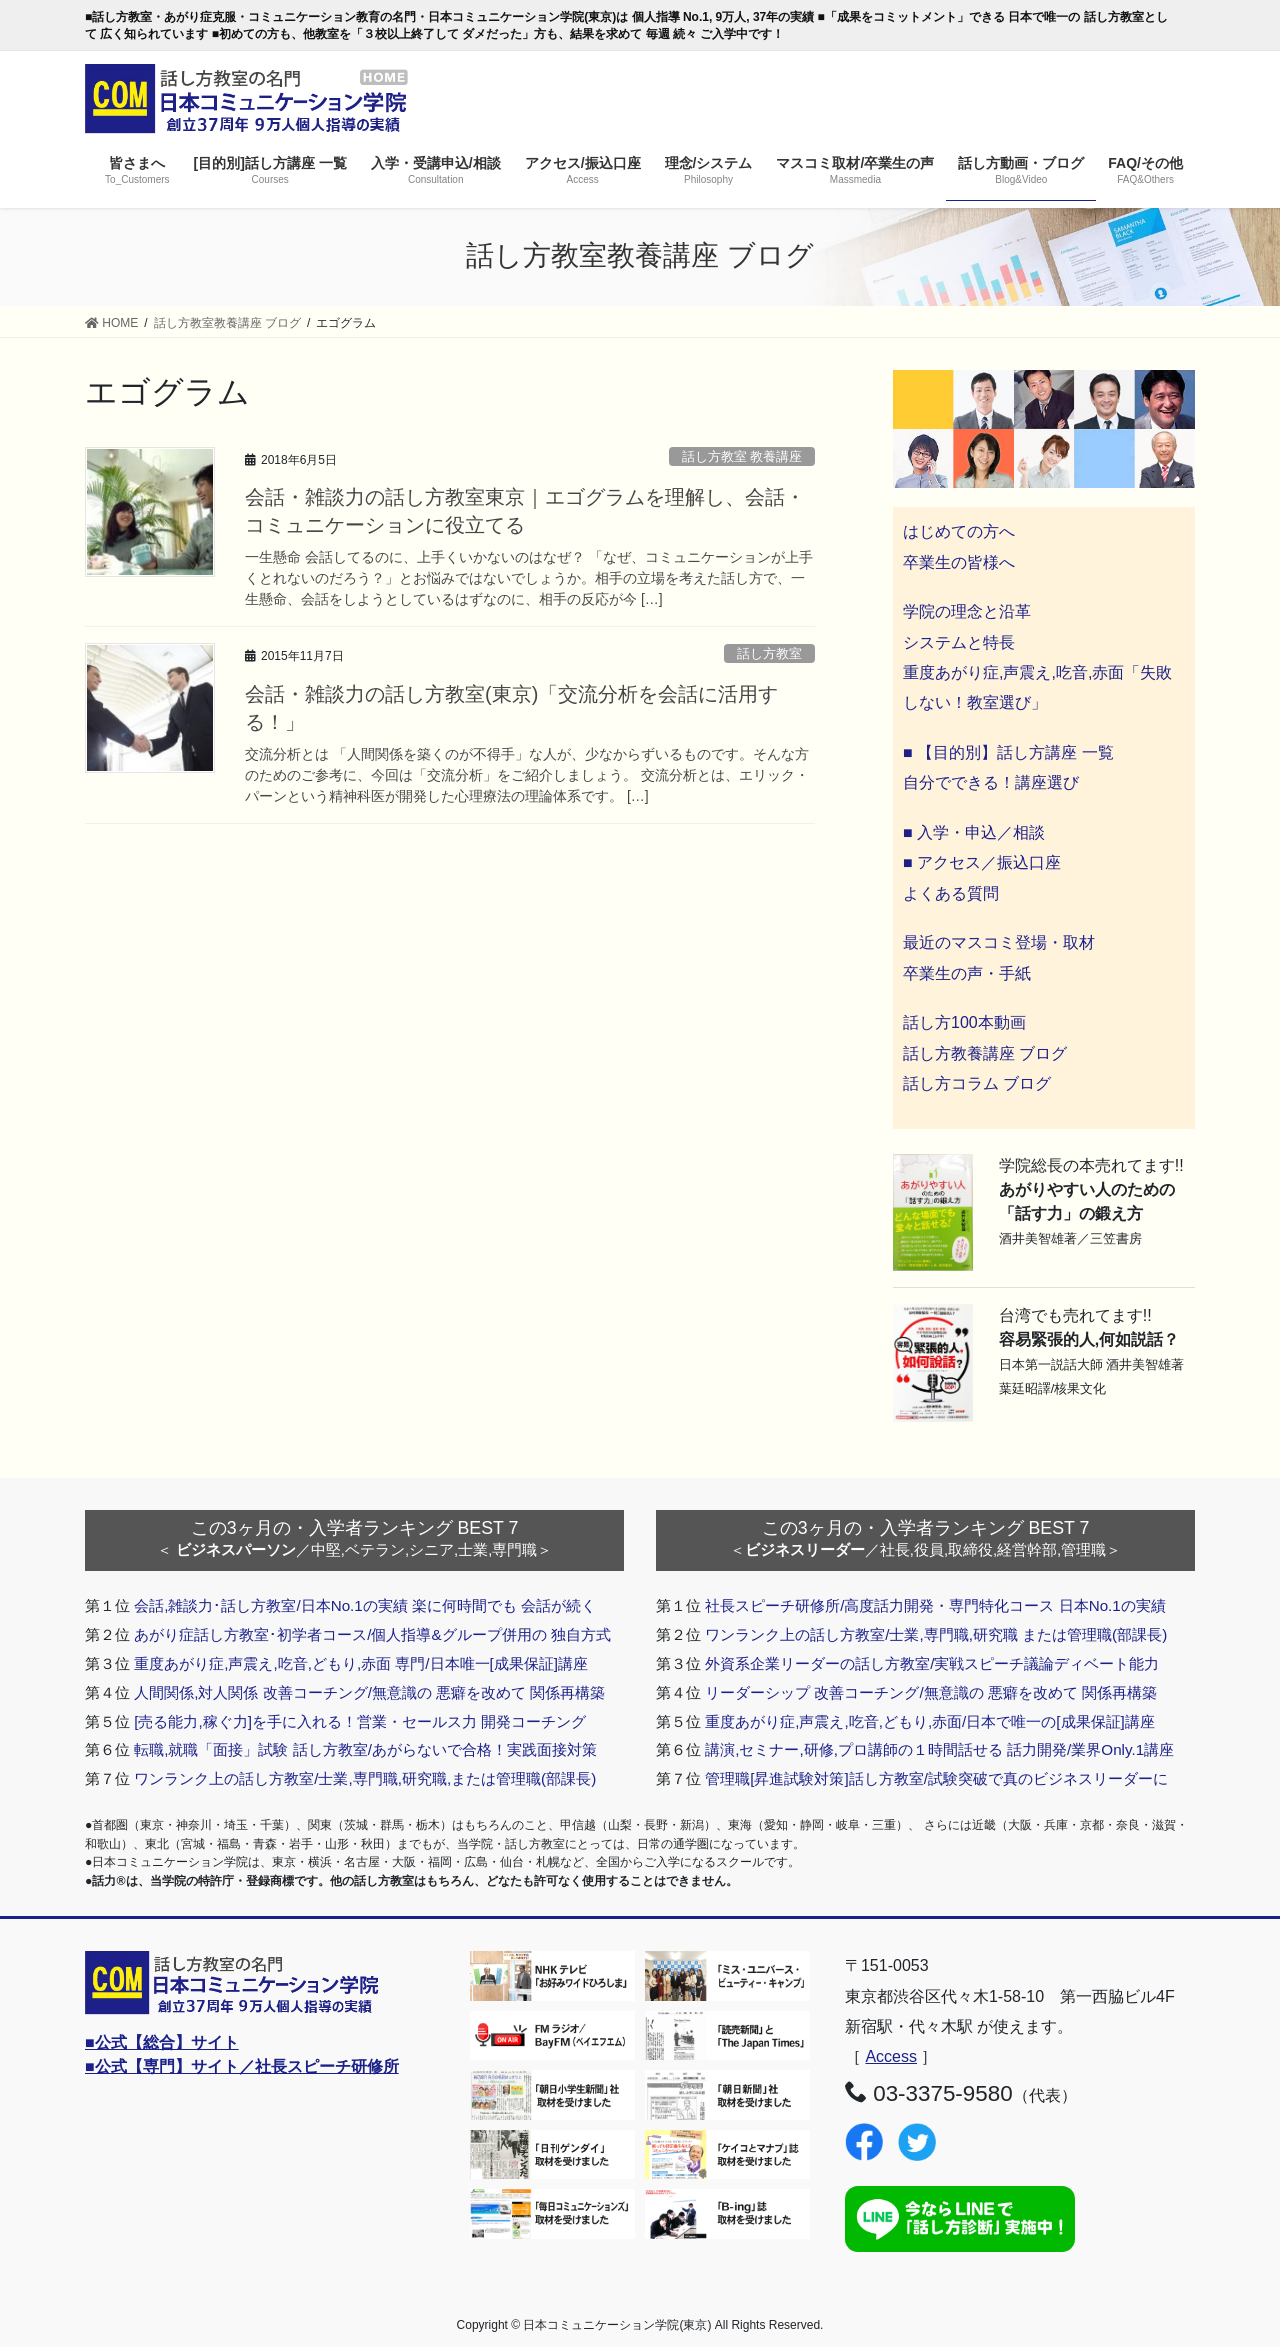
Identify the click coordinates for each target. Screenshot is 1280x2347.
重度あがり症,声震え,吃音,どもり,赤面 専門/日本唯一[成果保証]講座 (361, 1663)
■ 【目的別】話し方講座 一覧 (1008, 752)
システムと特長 (959, 642)
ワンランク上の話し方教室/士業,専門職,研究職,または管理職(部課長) (365, 1778)
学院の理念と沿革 (967, 611)
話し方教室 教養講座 (742, 456)
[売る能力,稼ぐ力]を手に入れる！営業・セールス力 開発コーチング (360, 1721)
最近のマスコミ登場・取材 (999, 942)
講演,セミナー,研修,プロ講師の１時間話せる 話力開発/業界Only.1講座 (939, 1749)
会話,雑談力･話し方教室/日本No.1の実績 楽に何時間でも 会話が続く (365, 1605)
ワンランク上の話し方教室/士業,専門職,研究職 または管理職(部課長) (936, 1634)
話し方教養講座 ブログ (985, 1053)
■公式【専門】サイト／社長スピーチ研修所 (242, 2066)
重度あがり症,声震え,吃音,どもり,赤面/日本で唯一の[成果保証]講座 (930, 1721)
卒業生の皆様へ (959, 562)
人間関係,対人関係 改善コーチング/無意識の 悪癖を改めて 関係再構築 (369, 1692)
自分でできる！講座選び (991, 782)
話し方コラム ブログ (977, 1083)
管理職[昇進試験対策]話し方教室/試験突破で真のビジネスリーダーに (936, 1778)
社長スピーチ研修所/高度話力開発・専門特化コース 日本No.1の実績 (935, 1605)
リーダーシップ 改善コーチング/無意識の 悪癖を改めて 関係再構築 (931, 1692)
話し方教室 (769, 653)
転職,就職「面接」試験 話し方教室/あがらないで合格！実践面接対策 (365, 1749)
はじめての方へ (959, 531)
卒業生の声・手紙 (967, 973)
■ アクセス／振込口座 (982, 862)
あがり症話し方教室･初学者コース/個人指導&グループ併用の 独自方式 (372, 1634)
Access (891, 2056)
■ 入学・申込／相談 (974, 832)
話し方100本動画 (964, 1022)
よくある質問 (951, 893)
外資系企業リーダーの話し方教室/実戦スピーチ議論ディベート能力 (932, 1663)
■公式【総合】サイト (162, 2042)
